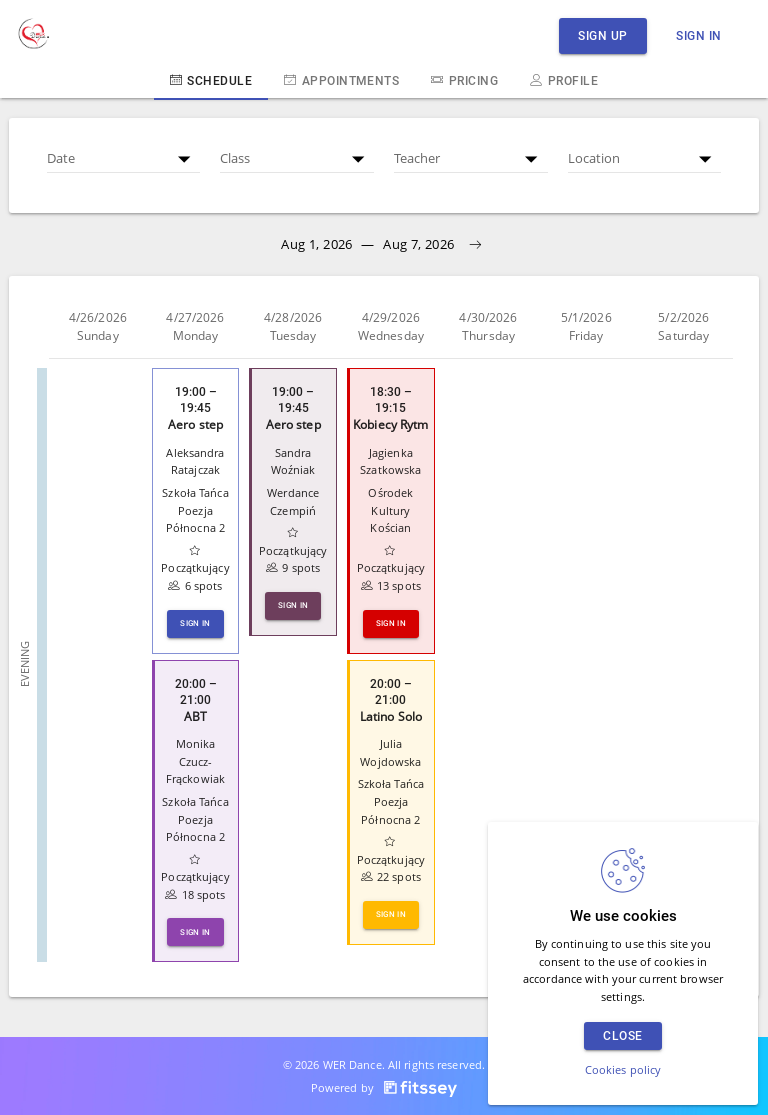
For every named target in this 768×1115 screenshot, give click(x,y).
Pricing (464, 80)
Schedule (211, 80)
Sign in (699, 35)
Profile (564, 80)
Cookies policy (623, 1069)
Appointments (341, 80)
